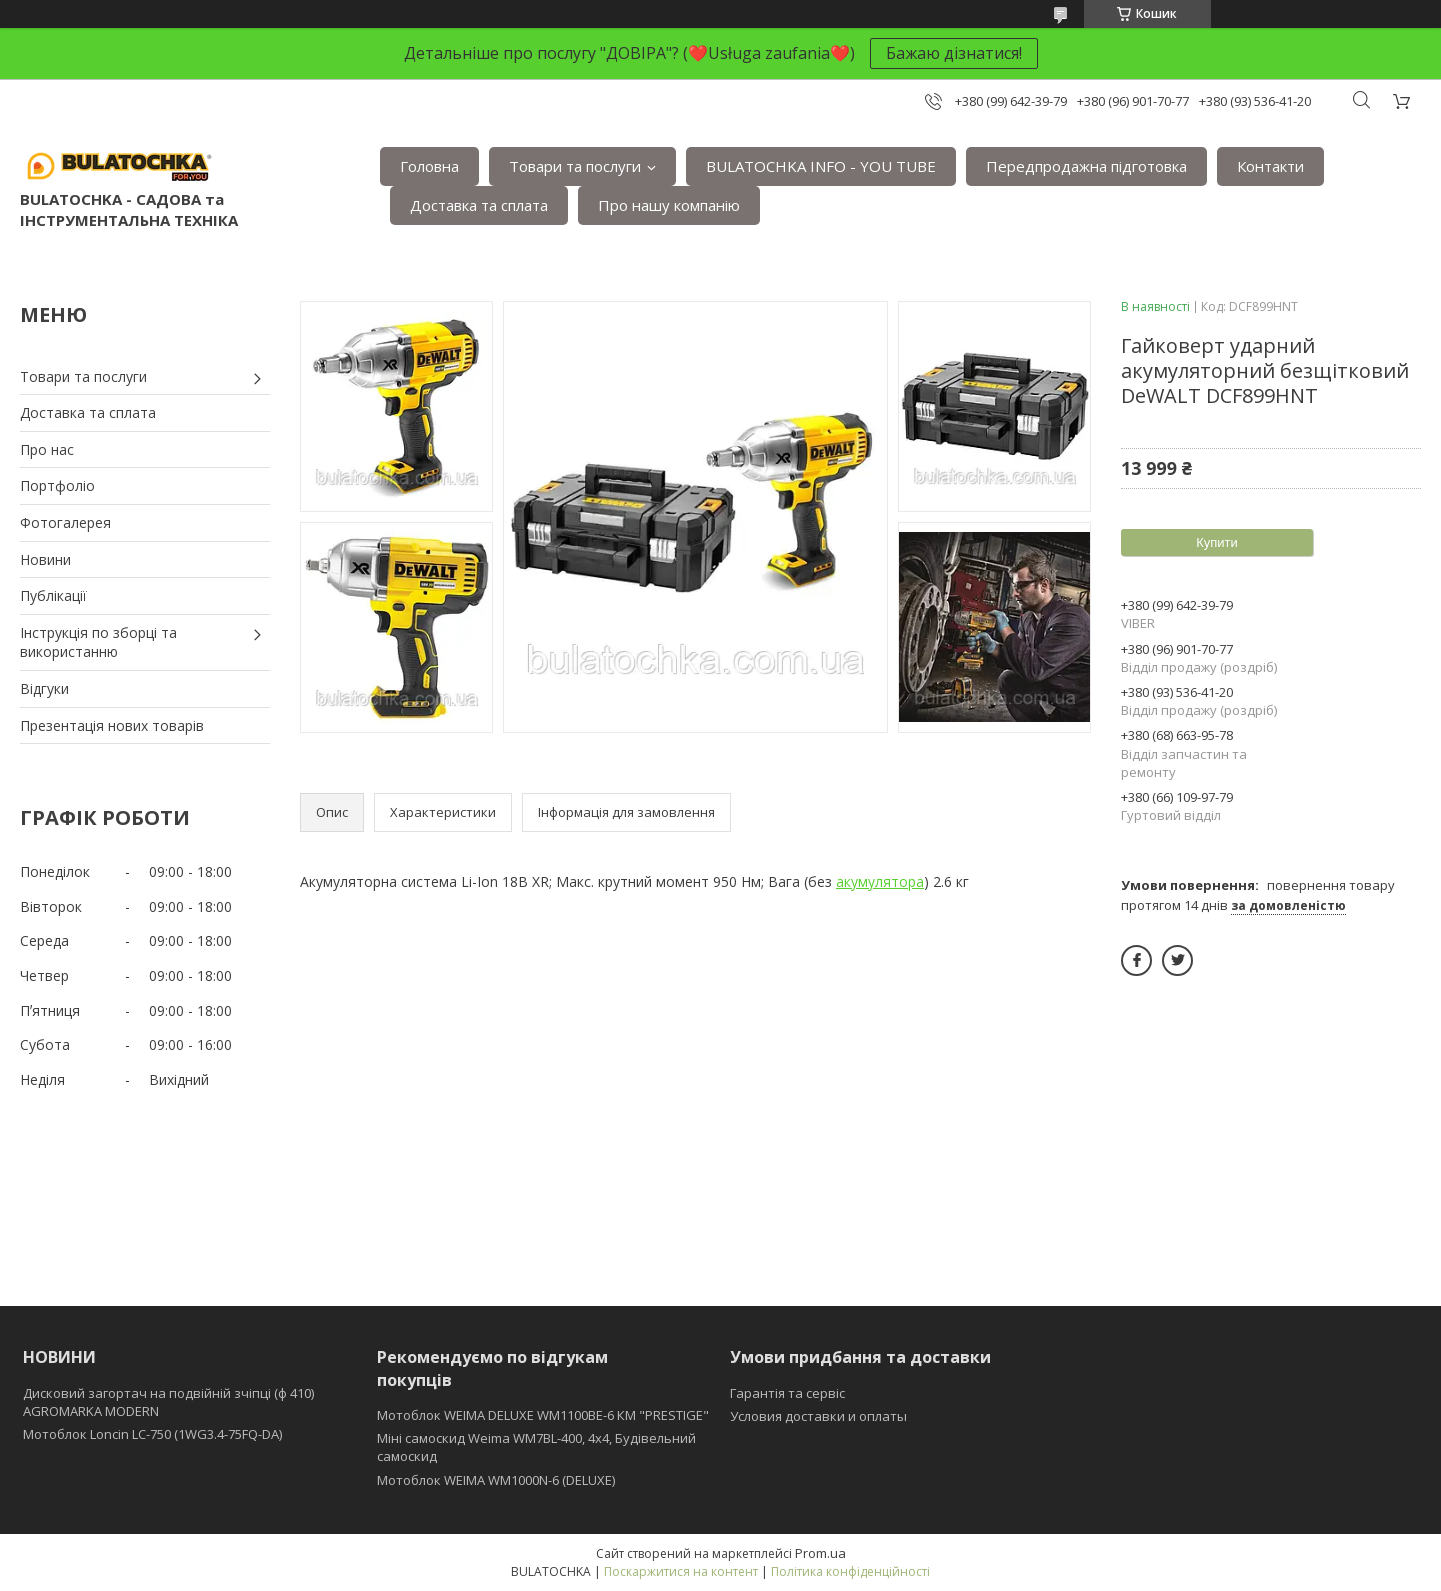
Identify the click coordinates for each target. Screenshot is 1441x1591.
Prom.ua (820, 1553)
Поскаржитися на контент (681, 1571)
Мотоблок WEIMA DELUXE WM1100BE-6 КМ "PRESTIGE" (543, 1415)
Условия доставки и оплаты (818, 1416)
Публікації (53, 595)
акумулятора (880, 881)
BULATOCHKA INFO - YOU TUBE (821, 166)
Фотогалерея (65, 522)
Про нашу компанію (669, 205)
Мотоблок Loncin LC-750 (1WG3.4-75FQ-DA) (152, 1434)
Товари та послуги (575, 166)
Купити (1217, 542)
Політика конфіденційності (850, 1571)
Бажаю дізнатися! (954, 53)
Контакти (1270, 166)
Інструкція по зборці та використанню (98, 642)
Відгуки (44, 688)
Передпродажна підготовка (1086, 166)
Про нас (47, 449)
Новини (45, 559)
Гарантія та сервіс (787, 1393)
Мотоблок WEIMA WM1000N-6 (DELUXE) (496, 1480)
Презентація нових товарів (112, 725)
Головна (429, 166)
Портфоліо (57, 485)
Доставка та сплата (479, 205)
